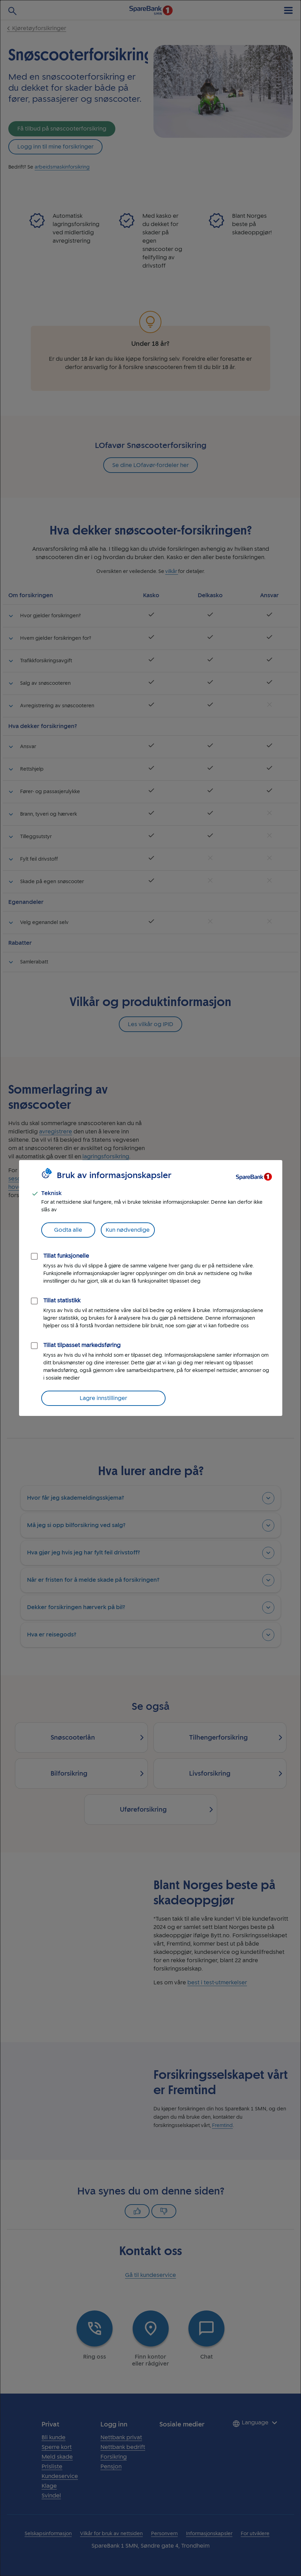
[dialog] (150, 1288)
